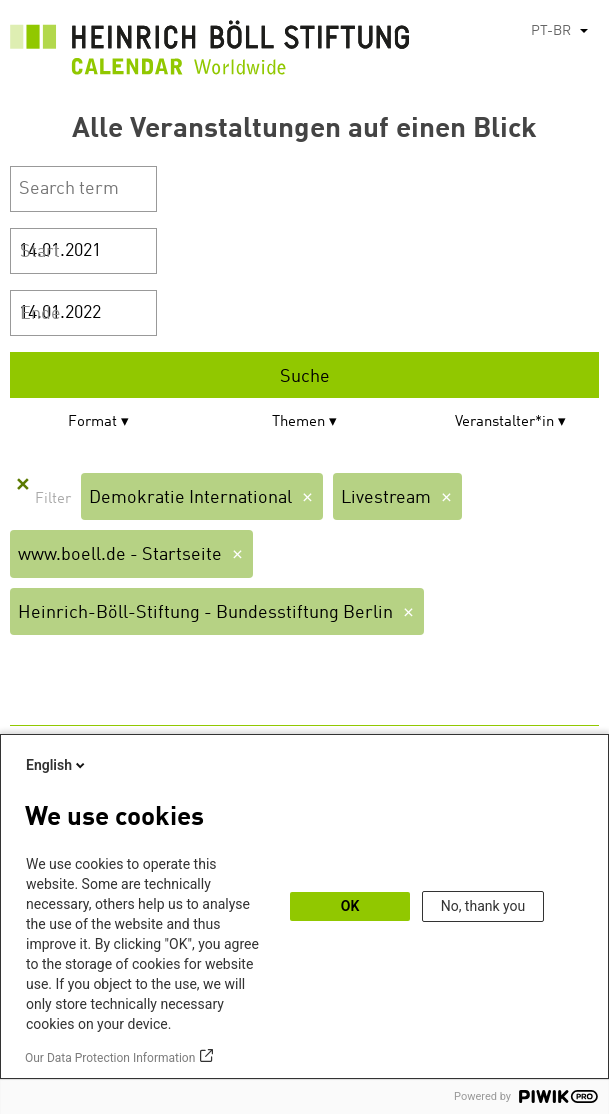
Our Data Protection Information (110, 1058)
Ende (40, 314)
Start (40, 252)
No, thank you (483, 906)
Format (92, 422)
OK (350, 906)
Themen (298, 422)
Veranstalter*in (504, 422)
